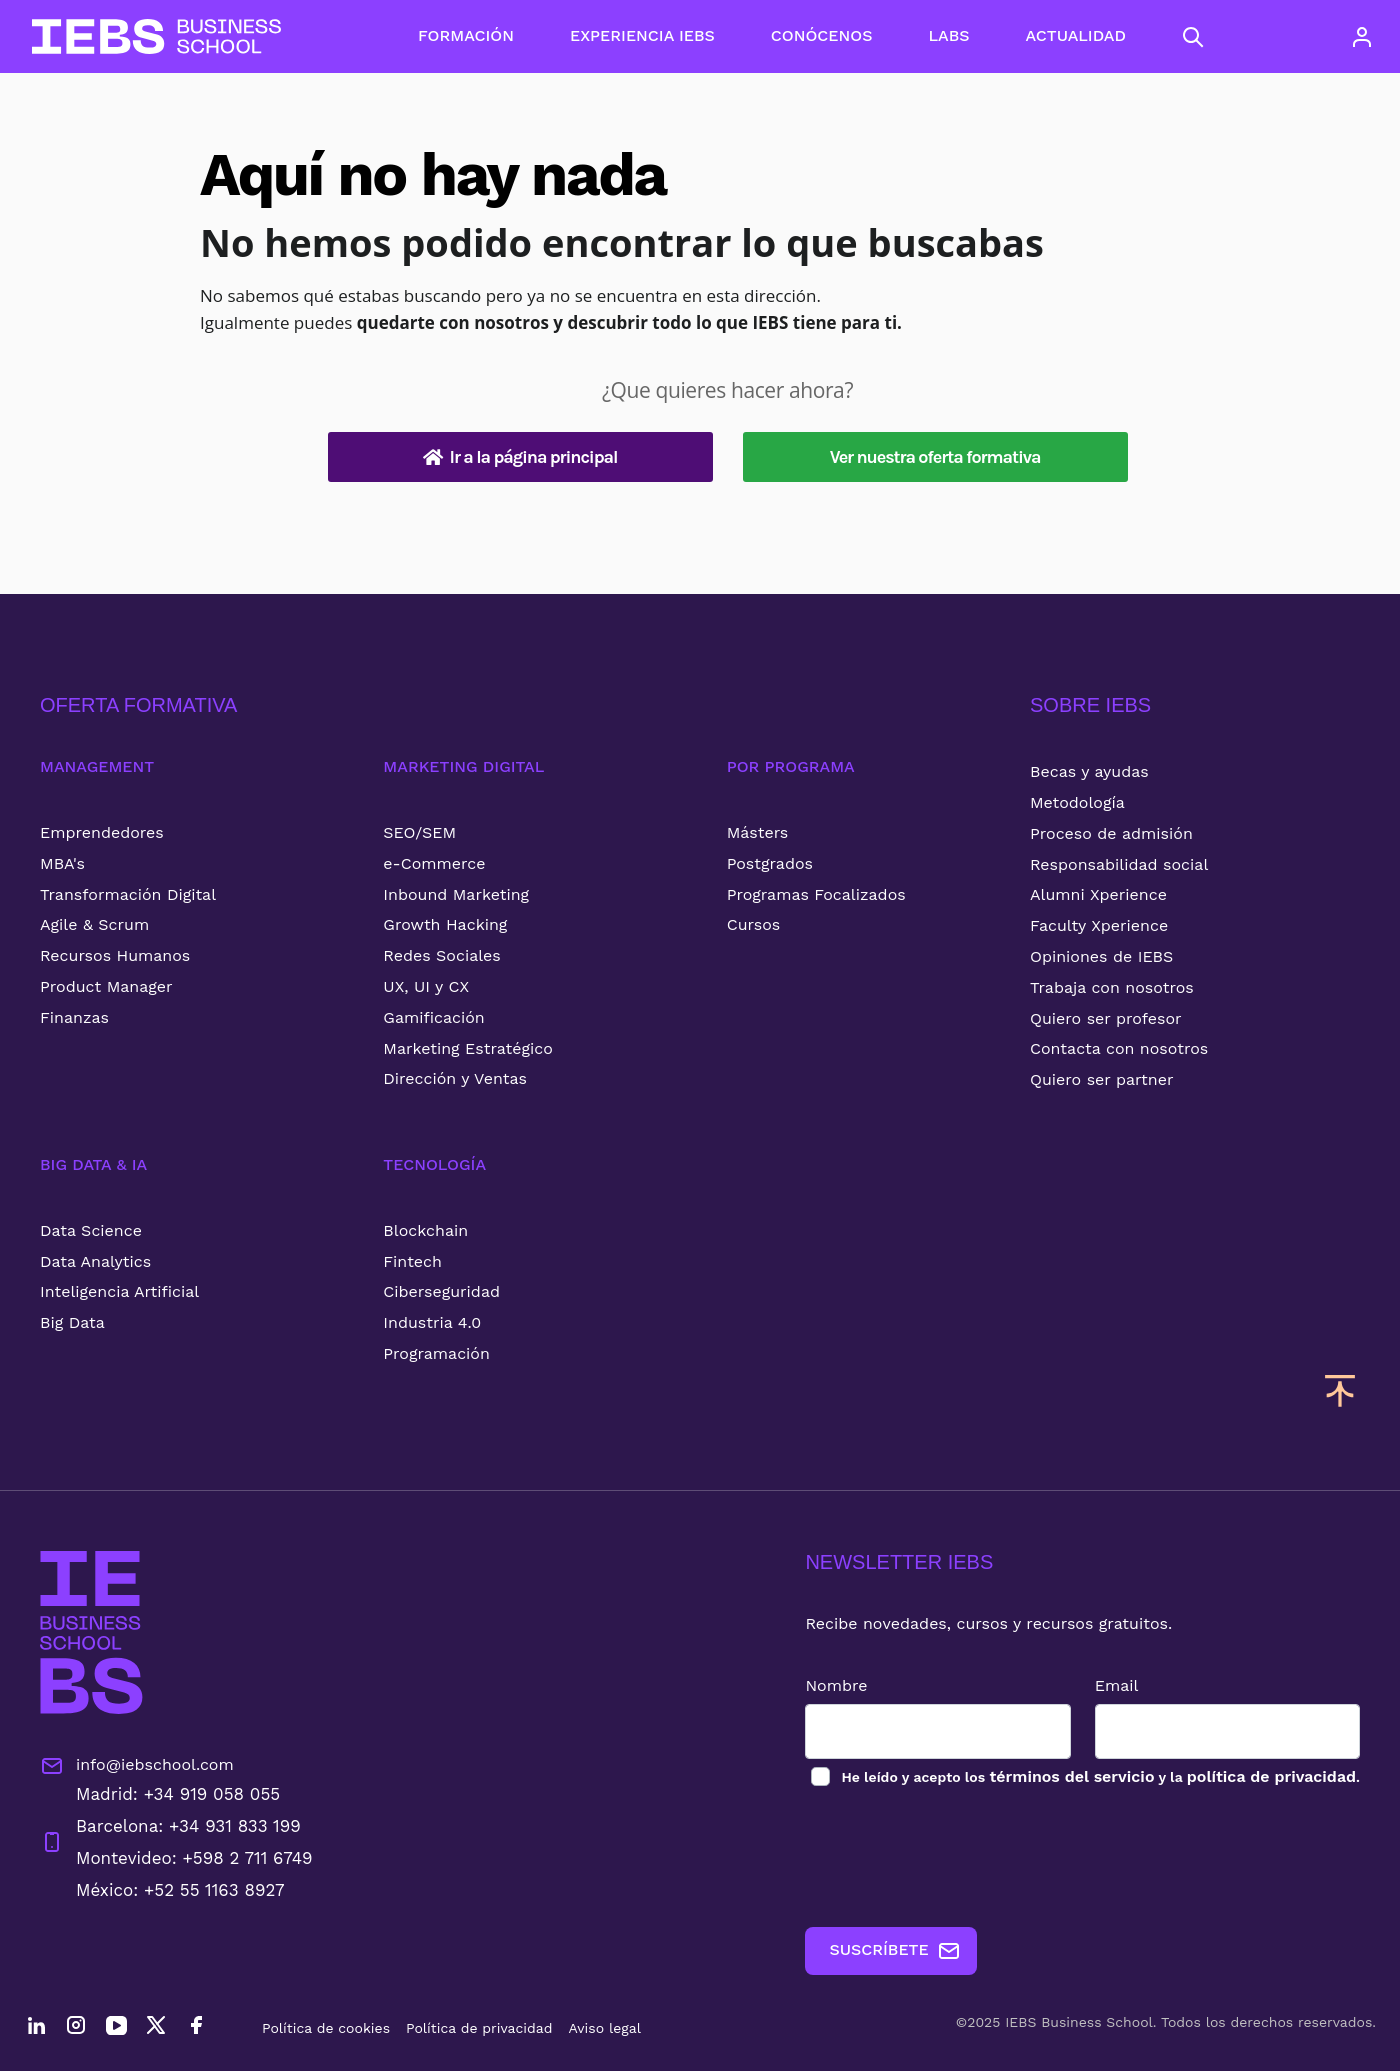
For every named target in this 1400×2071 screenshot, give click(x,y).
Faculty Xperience (1099, 925)
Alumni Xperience (1098, 894)
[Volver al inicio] (156, 36)
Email (1117, 1685)
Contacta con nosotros (1119, 1048)
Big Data (72, 1322)
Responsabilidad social (1119, 864)
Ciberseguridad (441, 1291)
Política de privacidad (479, 2028)
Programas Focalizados (816, 894)
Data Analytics (95, 1261)
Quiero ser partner (1101, 1079)
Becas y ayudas (1089, 771)
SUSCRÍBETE (894, 1951)
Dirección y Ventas (455, 1078)
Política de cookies (326, 2028)
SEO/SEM (419, 832)
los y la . (1099, 1776)
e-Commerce (434, 863)
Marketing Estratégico (467, 1048)
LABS (948, 35)
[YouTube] (116, 2028)
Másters (758, 832)
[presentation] (957, 1858)
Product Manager (106, 986)
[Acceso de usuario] (1362, 37)
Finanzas (74, 1017)
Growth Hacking (445, 924)
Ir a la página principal (520, 457)
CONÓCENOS (822, 35)
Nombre (836, 1685)
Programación (436, 1353)
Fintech (412, 1261)
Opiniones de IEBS (1101, 956)
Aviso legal (605, 2028)
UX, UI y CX (426, 986)
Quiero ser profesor (1106, 1018)
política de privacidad (1271, 1776)
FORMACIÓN (466, 35)
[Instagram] (76, 2028)
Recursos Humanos (115, 955)
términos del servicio (1071, 1776)
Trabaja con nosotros (1112, 987)
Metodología (1077, 802)
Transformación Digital (128, 894)
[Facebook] (196, 2028)
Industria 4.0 (432, 1322)
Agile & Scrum (94, 924)
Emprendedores (102, 832)
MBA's (62, 863)
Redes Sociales (441, 955)
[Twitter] (156, 2028)
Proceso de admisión (1111, 833)
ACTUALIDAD (1076, 35)
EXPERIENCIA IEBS (642, 35)
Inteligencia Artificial (119, 1291)
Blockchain (425, 1230)
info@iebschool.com (137, 1766)
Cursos (754, 924)
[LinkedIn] (36, 2028)
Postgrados (770, 863)
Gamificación (433, 1017)
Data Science (91, 1230)
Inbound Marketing (456, 894)
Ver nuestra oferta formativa (935, 457)
